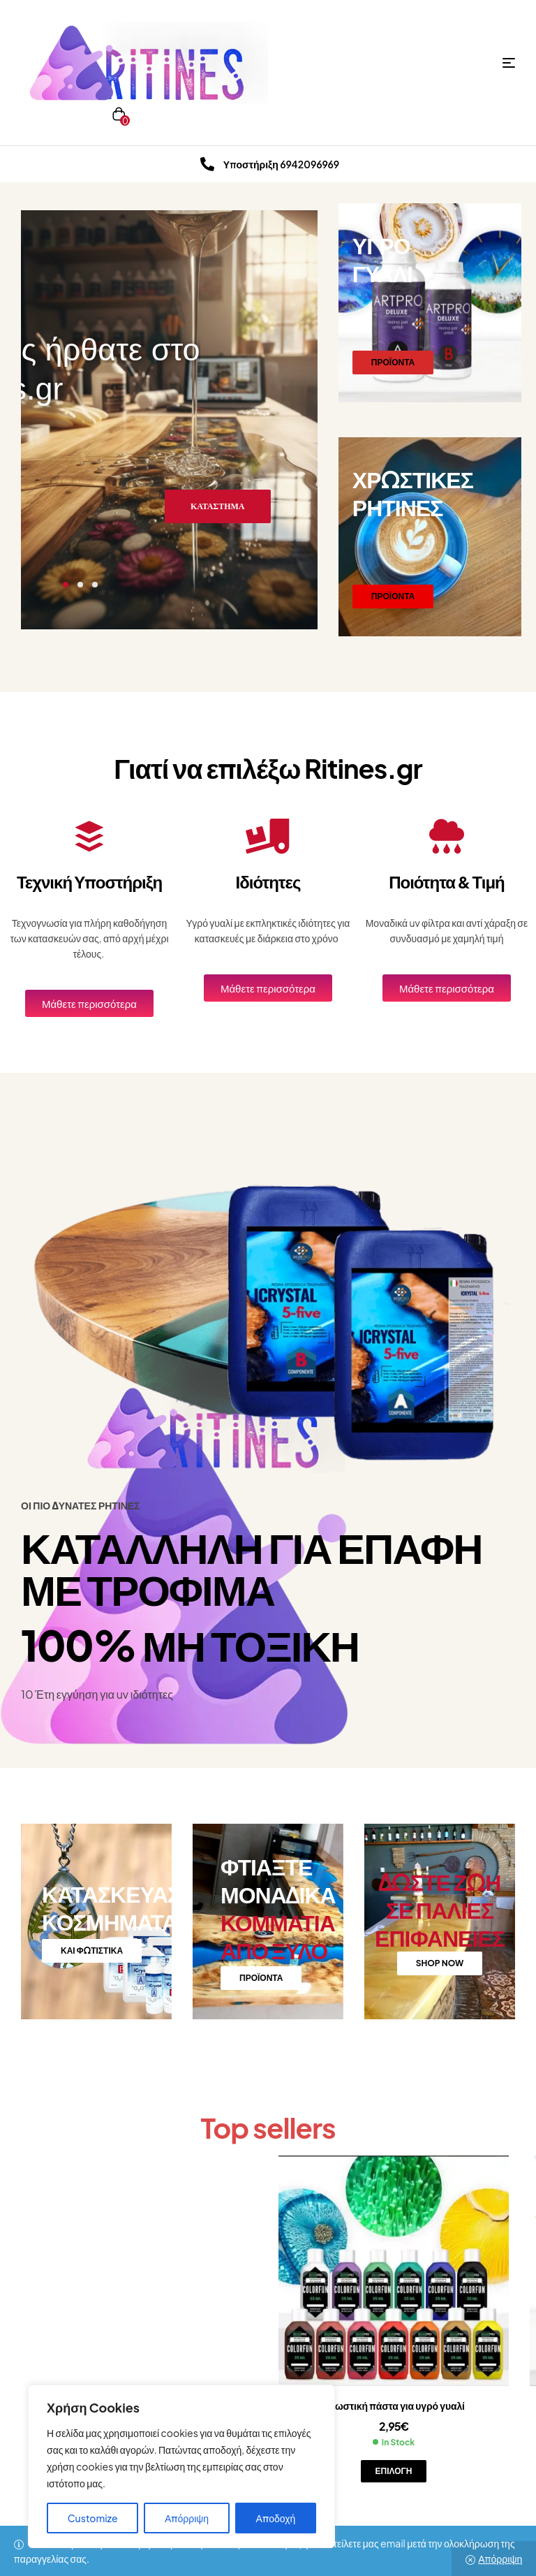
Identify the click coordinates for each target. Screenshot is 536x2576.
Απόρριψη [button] (500, 2558)
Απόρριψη (187, 2518)
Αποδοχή (276, 2518)
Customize (93, 2518)
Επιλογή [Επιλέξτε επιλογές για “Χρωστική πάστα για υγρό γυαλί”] (393, 2471)
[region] (181, 2466)
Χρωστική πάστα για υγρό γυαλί (393, 2405)
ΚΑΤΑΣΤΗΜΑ (218, 506)
